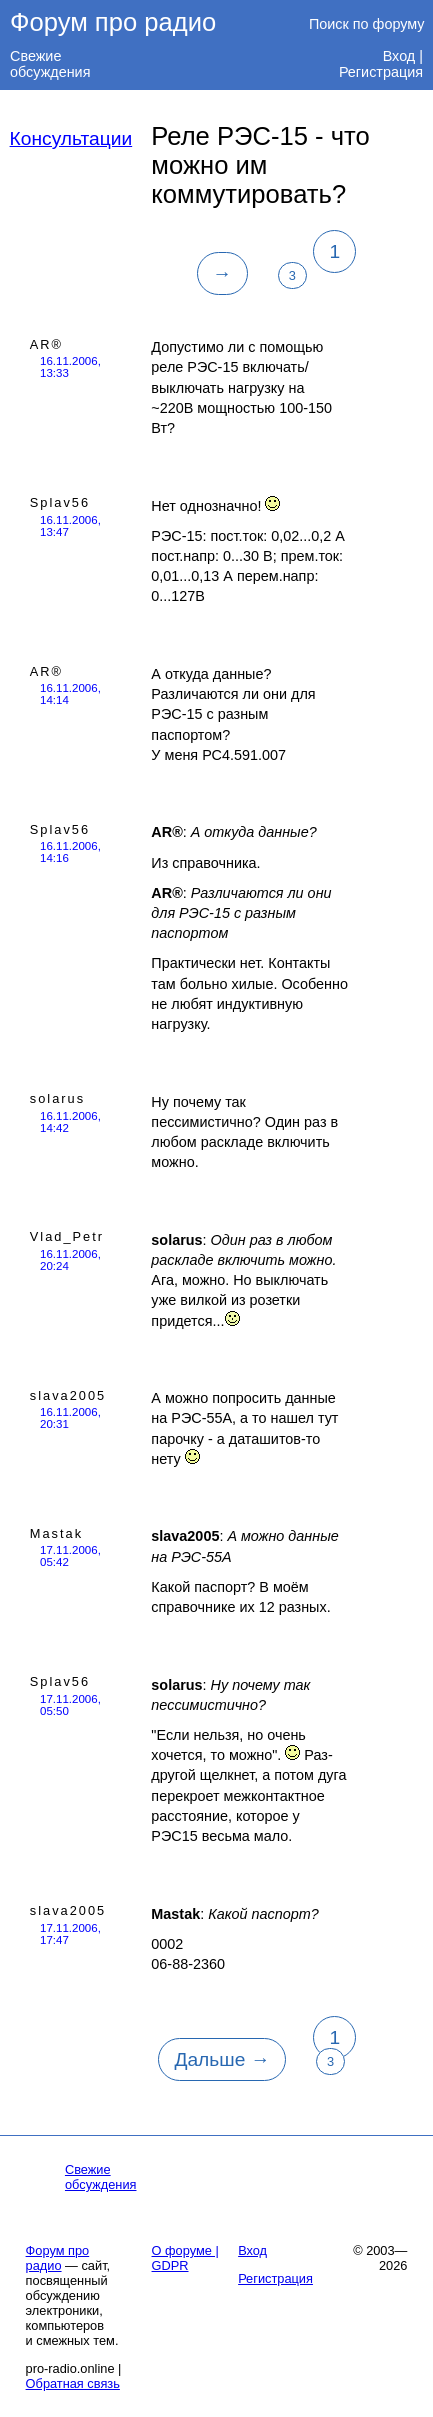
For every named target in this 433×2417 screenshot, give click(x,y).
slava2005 (68, 1395)
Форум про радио (113, 22)
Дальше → (221, 2059)
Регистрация (381, 72)
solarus (57, 1098)
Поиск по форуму (367, 24)
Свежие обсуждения (50, 64)
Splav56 (60, 502)
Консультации (71, 138)
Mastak (56, 1533)
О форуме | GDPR (185, 2258)
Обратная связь (73, 2383)
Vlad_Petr (67, 1236)
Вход (399, 56)
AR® (46, 344)
